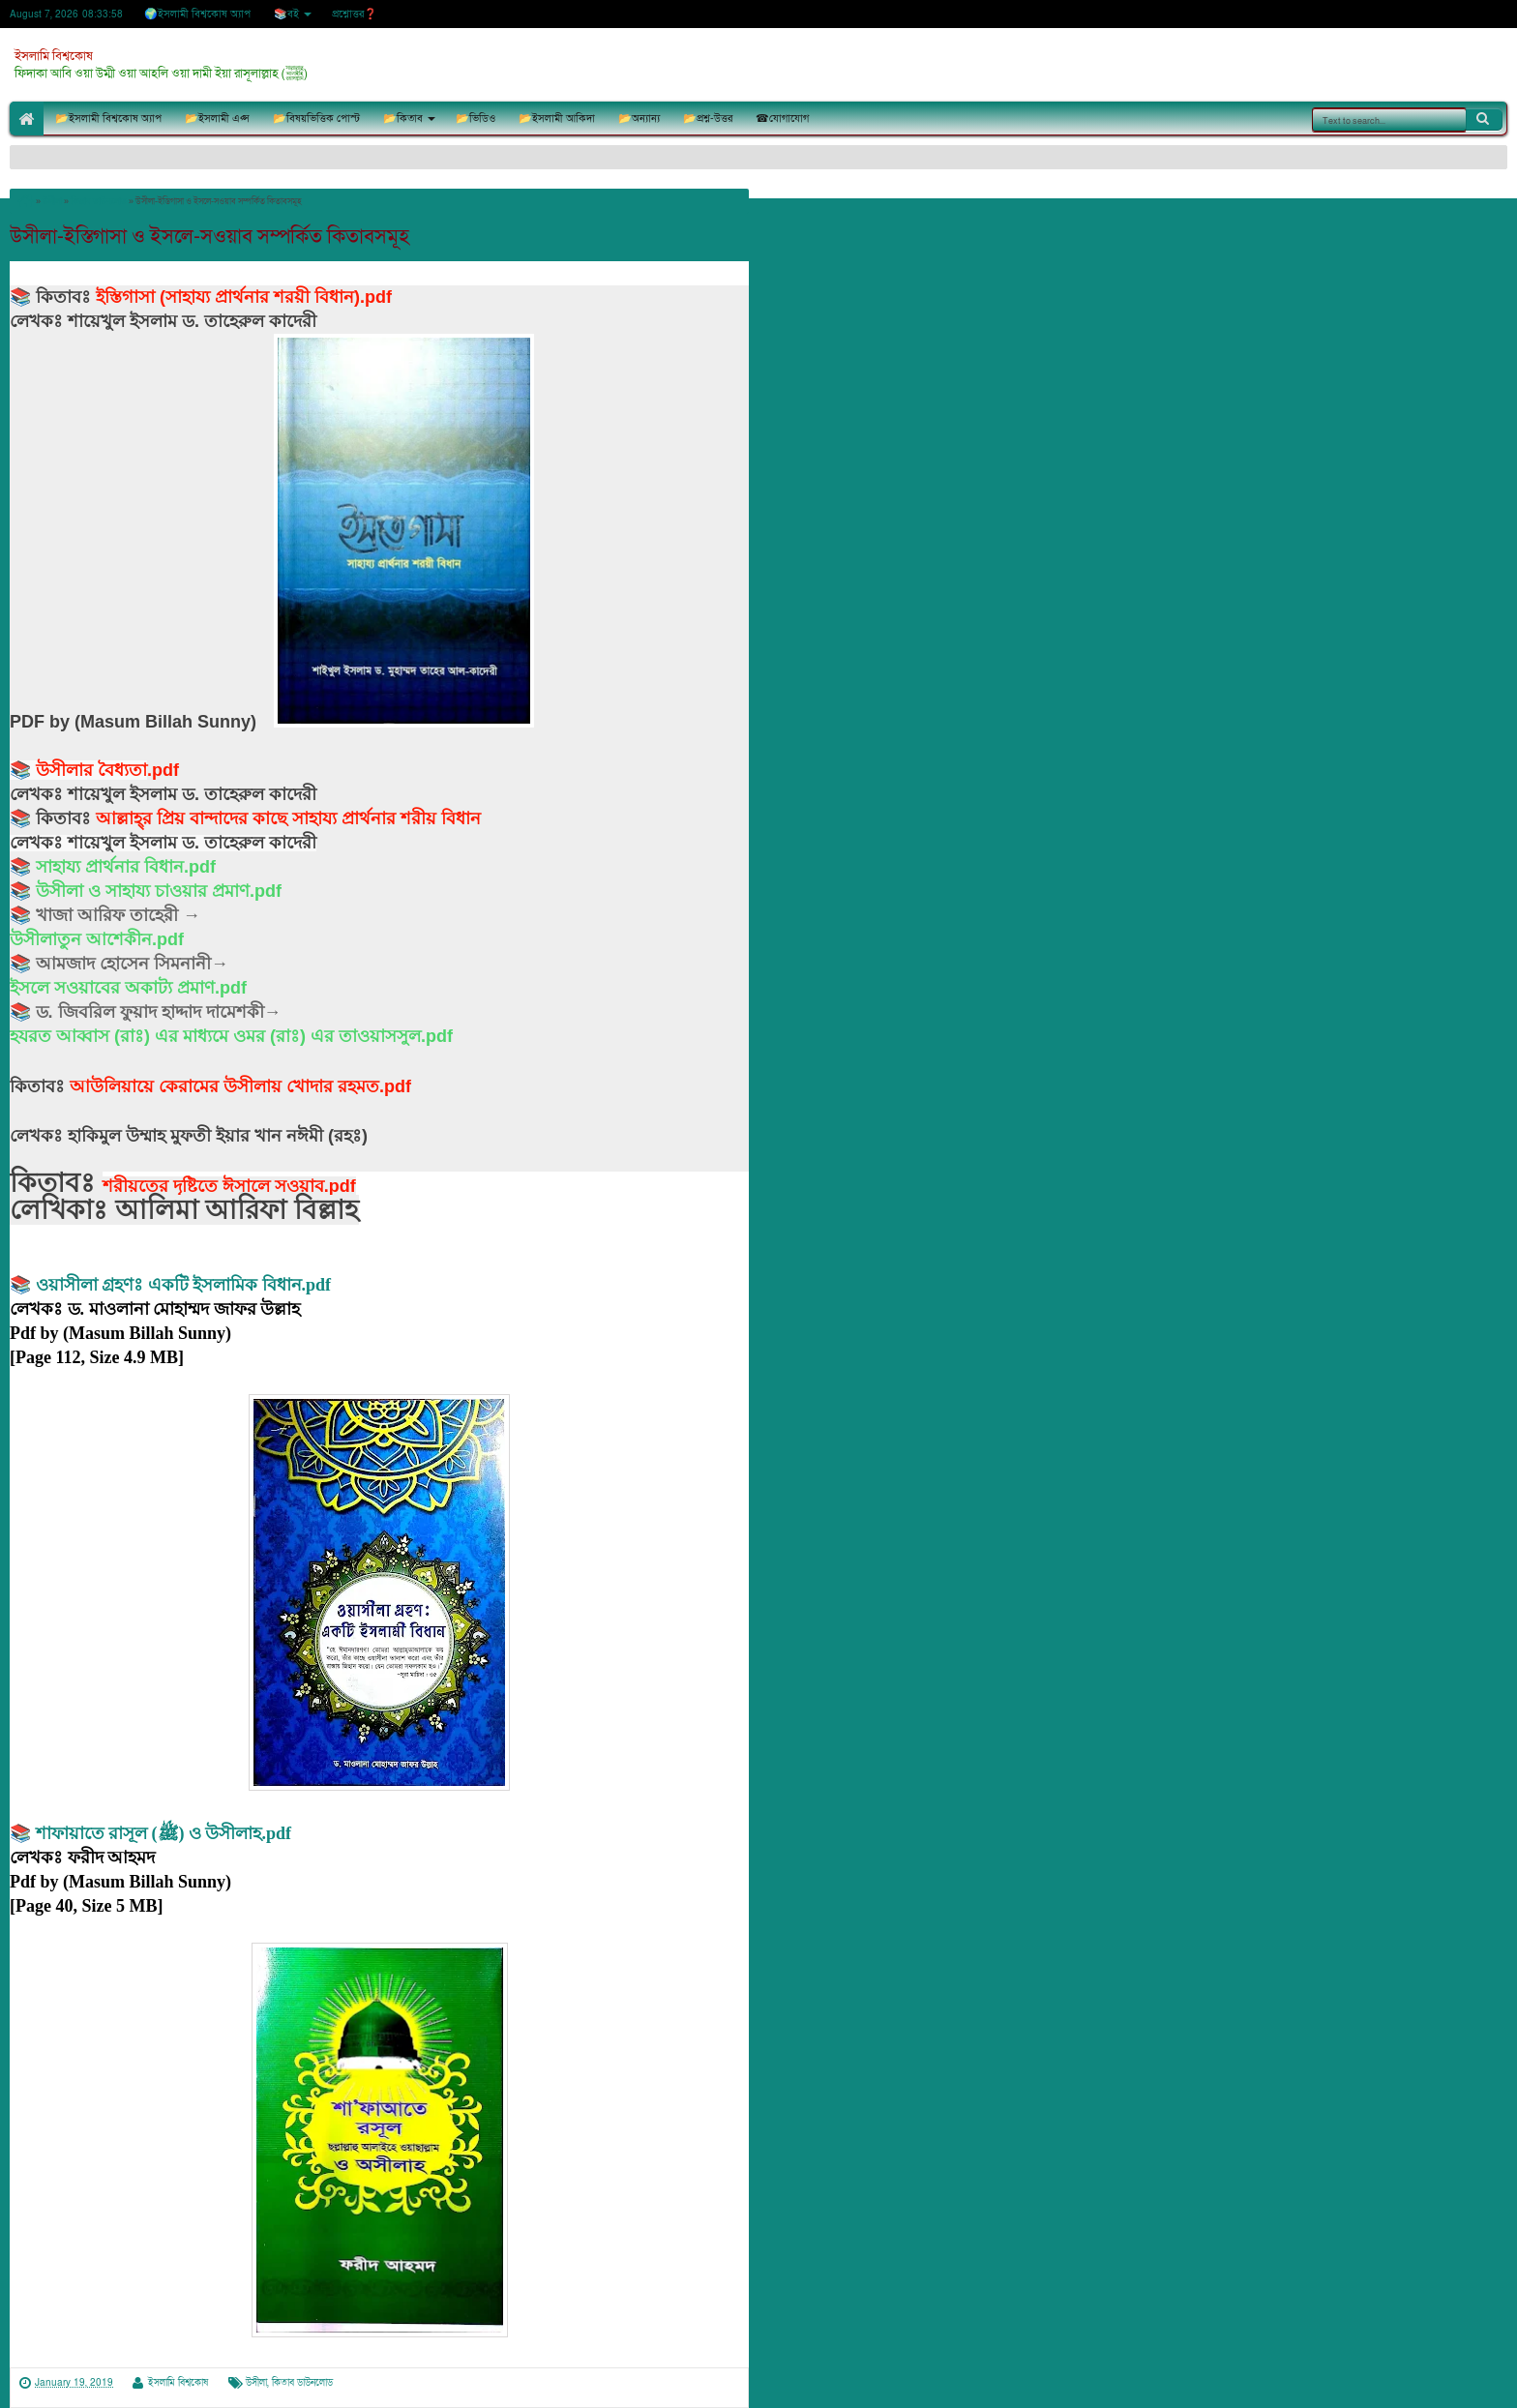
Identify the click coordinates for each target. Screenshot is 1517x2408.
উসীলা (256, 2383)
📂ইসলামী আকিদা (557, 118)
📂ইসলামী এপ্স (217, 118)
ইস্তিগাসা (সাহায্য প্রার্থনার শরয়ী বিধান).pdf (244, 297)
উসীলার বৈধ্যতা (91, 770)
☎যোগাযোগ (782, 118)
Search (1484, 119)
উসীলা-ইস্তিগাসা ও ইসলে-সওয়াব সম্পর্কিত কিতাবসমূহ (209, 236)
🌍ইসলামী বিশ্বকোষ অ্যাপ (197, 14)
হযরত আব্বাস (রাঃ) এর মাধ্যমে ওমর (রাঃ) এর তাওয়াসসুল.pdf (231, 1036)
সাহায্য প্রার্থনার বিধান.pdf (126, 867)
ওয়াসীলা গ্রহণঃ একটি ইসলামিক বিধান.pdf (184, 1284)
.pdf (163, 770)
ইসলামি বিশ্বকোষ (54, 56)
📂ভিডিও (475, 118)
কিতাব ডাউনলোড (302, 2383)
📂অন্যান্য (639, 118)
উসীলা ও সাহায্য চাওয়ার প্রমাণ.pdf (159, 891)
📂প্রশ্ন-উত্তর (707, 118)
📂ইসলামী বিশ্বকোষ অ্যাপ (108, 118)
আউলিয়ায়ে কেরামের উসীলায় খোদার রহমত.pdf (240, 1086)
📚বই (286, 14)
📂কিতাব (403, 118)
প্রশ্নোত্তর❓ (354, 14)
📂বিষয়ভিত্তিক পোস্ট (316, 118)
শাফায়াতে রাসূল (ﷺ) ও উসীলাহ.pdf (164, 1833)
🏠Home (27, 118)
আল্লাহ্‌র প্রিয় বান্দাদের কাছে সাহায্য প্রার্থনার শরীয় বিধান (288, 818)
